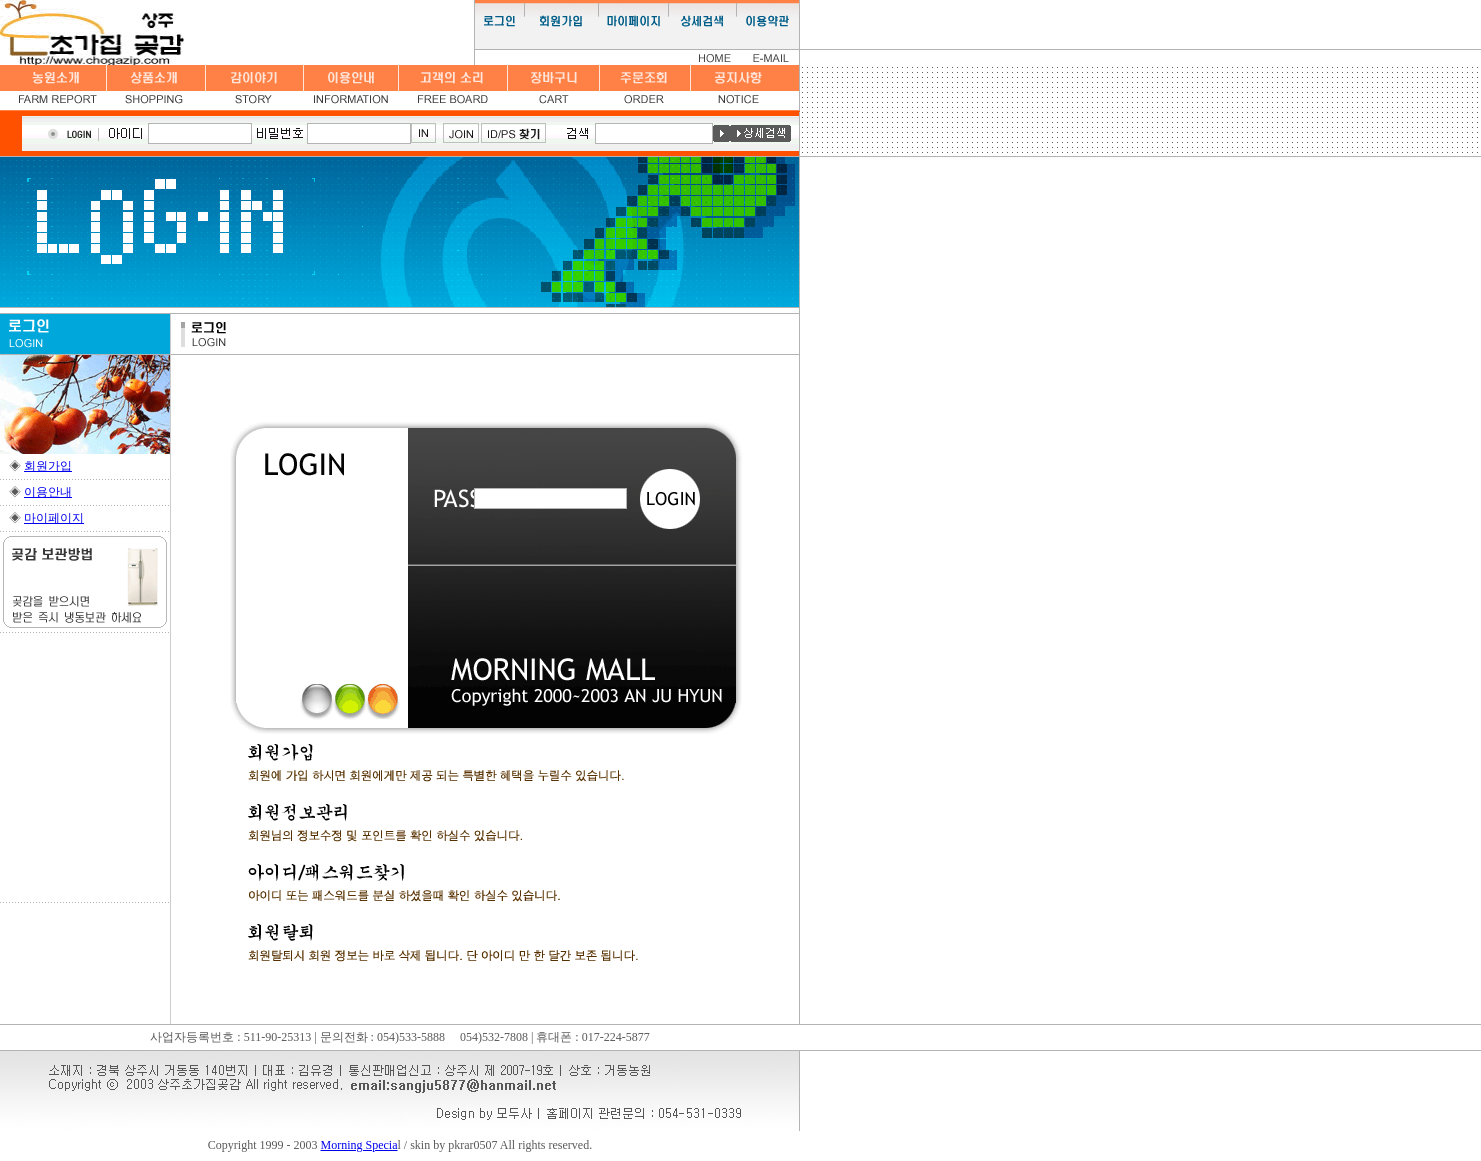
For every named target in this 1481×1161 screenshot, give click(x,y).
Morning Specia (359, 1145)
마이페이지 (54, 518)
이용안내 (48, 492)
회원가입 (48, 466)
